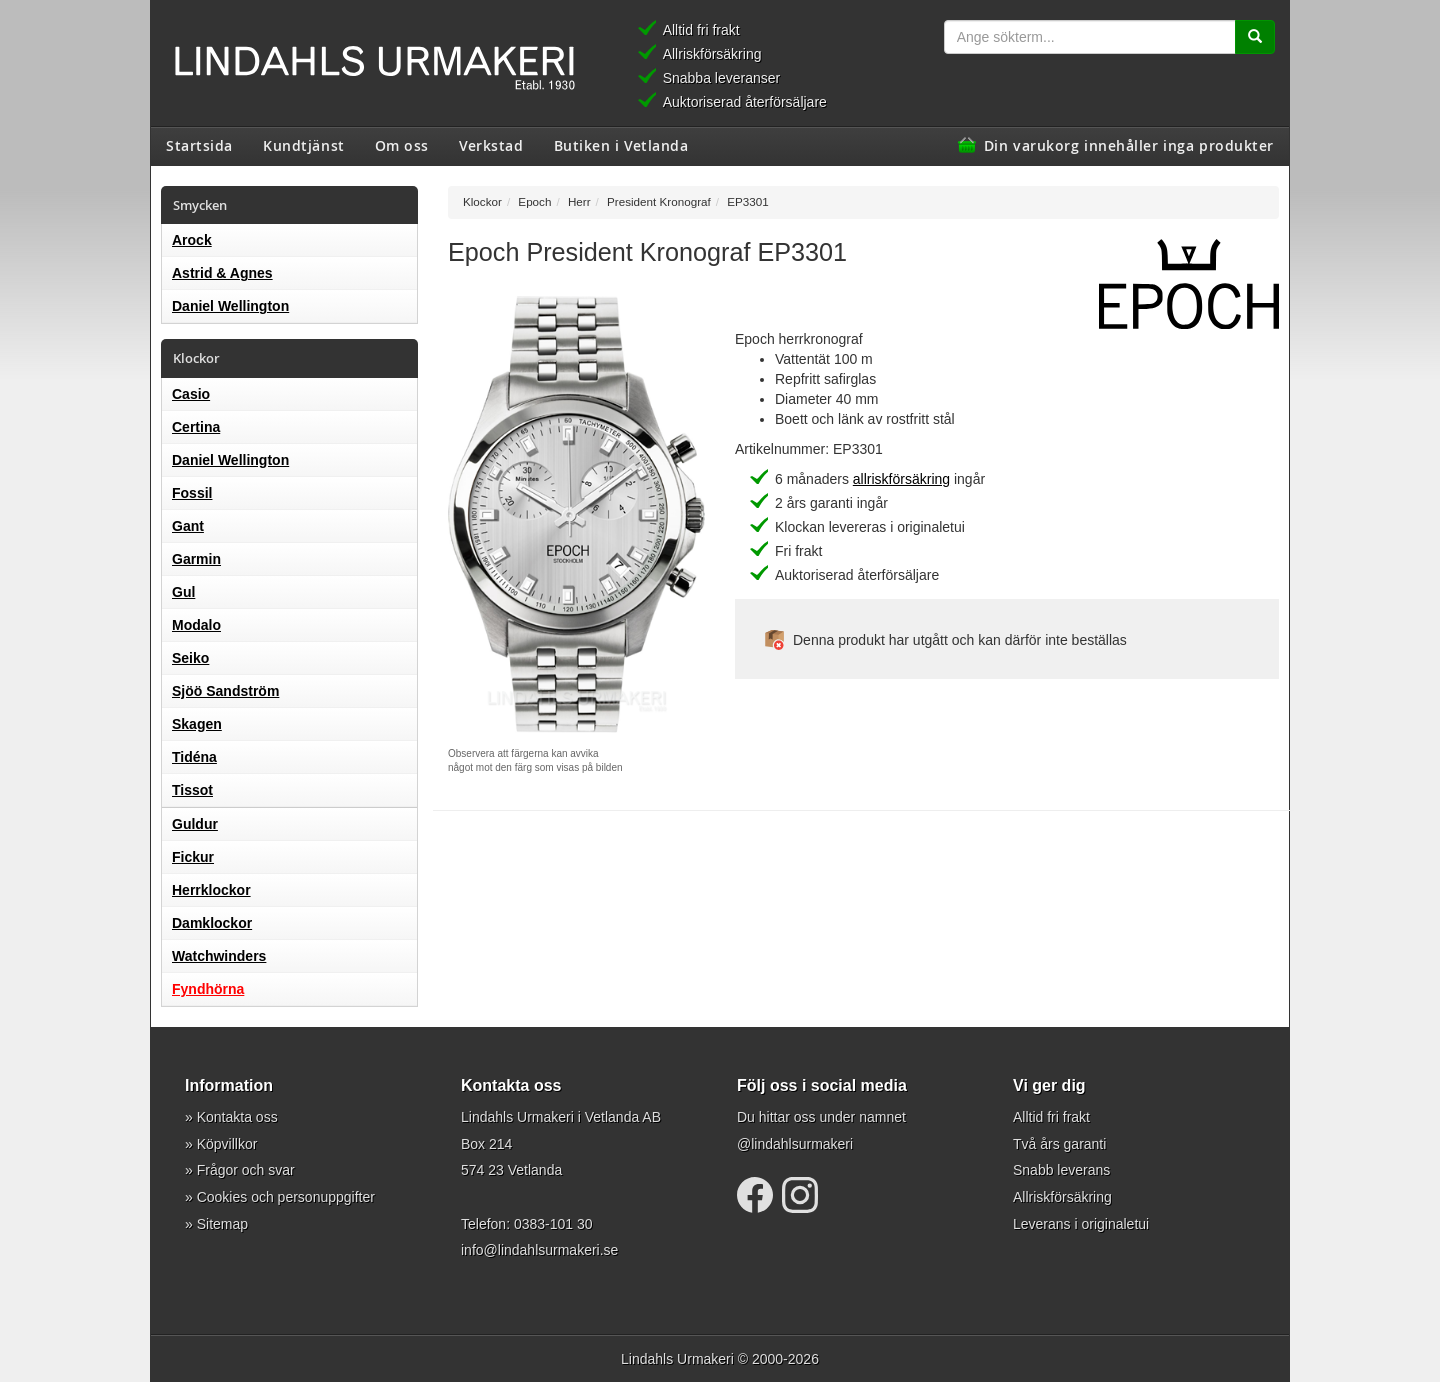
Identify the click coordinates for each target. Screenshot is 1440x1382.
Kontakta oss (237, 1117)
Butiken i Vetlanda (621, 145)
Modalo (196, 625)
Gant (188, 526)
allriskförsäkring (901, 479)
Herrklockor (211, 890)
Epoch (534, 201)
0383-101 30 (553, 1224)
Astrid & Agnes (222, 273)
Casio (191, 394)
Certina (196, 427)
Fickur (193, 857)
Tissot (192, 790)
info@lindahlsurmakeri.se (539, 1250)
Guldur (195, 824)
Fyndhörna (208, 989)
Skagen (197, 724)
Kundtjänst (304, 145)
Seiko (190, 658)
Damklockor (212, 923)
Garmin (196, 559)
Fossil (192, 493)
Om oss (402, 145)
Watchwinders (219, 956)
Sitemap (222, 1224)
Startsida (199, 145)
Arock (192, 240)
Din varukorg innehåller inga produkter (1129, 145)
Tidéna (194, 757)
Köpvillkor (227, 1144)
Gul (183, 592)
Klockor (482, 201)
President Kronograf (659, 201)
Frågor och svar (246, 1170)
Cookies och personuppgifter (286, 1197)
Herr (579, 201)
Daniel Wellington (230, 306)
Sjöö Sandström (225, 691)
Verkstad (491, 145)
